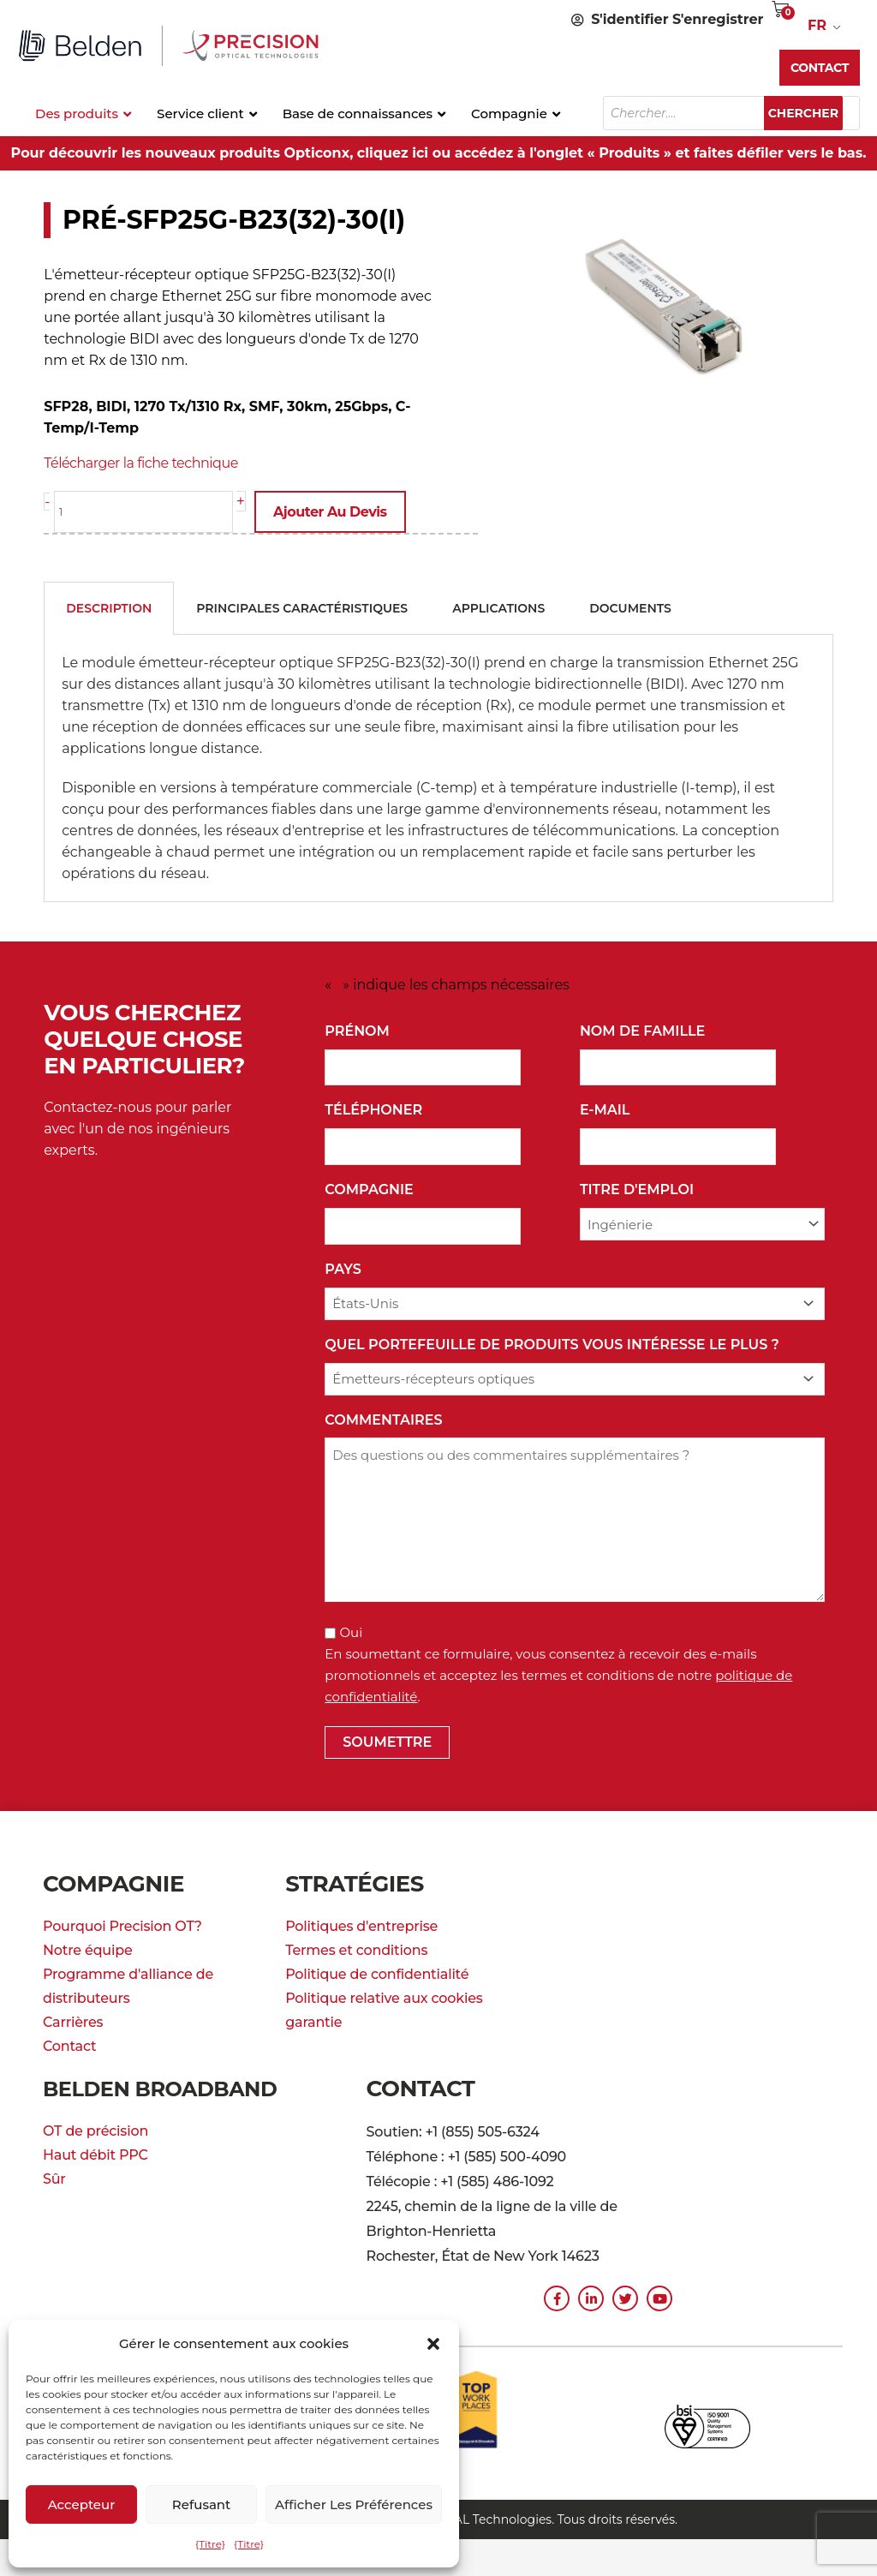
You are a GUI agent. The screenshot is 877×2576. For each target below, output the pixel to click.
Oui (350, 1631)
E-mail (608, 1109)
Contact (69, 2044)
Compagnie (373, 1188)
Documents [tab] (630, 606)
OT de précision (95, 2129)
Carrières (73, 2020)
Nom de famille (646, 1030)
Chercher (812, 113)
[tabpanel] (438, 766)
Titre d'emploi (640, 1188)
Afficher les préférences (354, 2504)
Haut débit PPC (95, 2153)
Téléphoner (377, 1109)
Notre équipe (88, 1948)
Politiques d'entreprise (361, 1924)
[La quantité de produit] (148, 512)
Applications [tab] (498, 606)
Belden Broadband (170, 2087)
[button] (433, 2343)
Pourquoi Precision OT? (122, 1924)
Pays (346, 1268)
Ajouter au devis (339, 512)
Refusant (201, 2504)
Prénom (361, 1030)
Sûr (54, 2177)
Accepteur (82, 2504)
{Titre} (210, 2543)
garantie (313, 2020)
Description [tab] (109, 606)
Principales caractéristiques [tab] (302, 606)
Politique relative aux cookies (383, 1996)
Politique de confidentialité (376, 1972)
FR (817, 25)
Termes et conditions (356, 1948)
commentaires (383, 1418)
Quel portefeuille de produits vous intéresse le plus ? (555, 1343)
